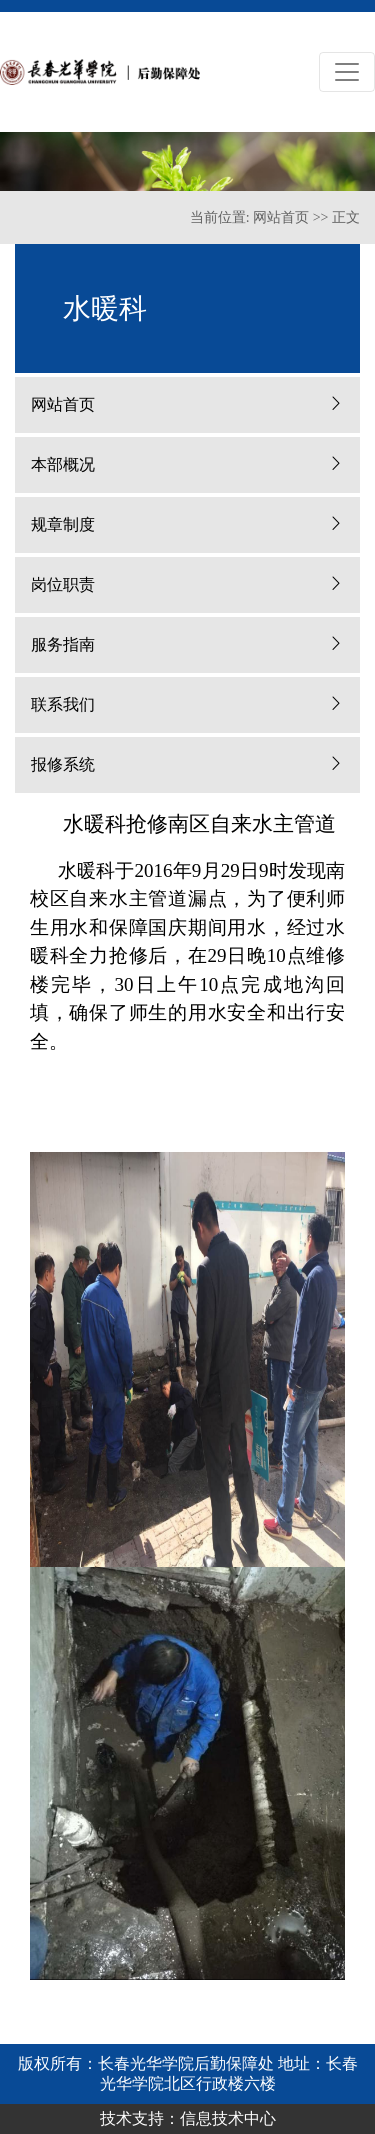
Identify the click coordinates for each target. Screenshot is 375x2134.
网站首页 (281, 217)
